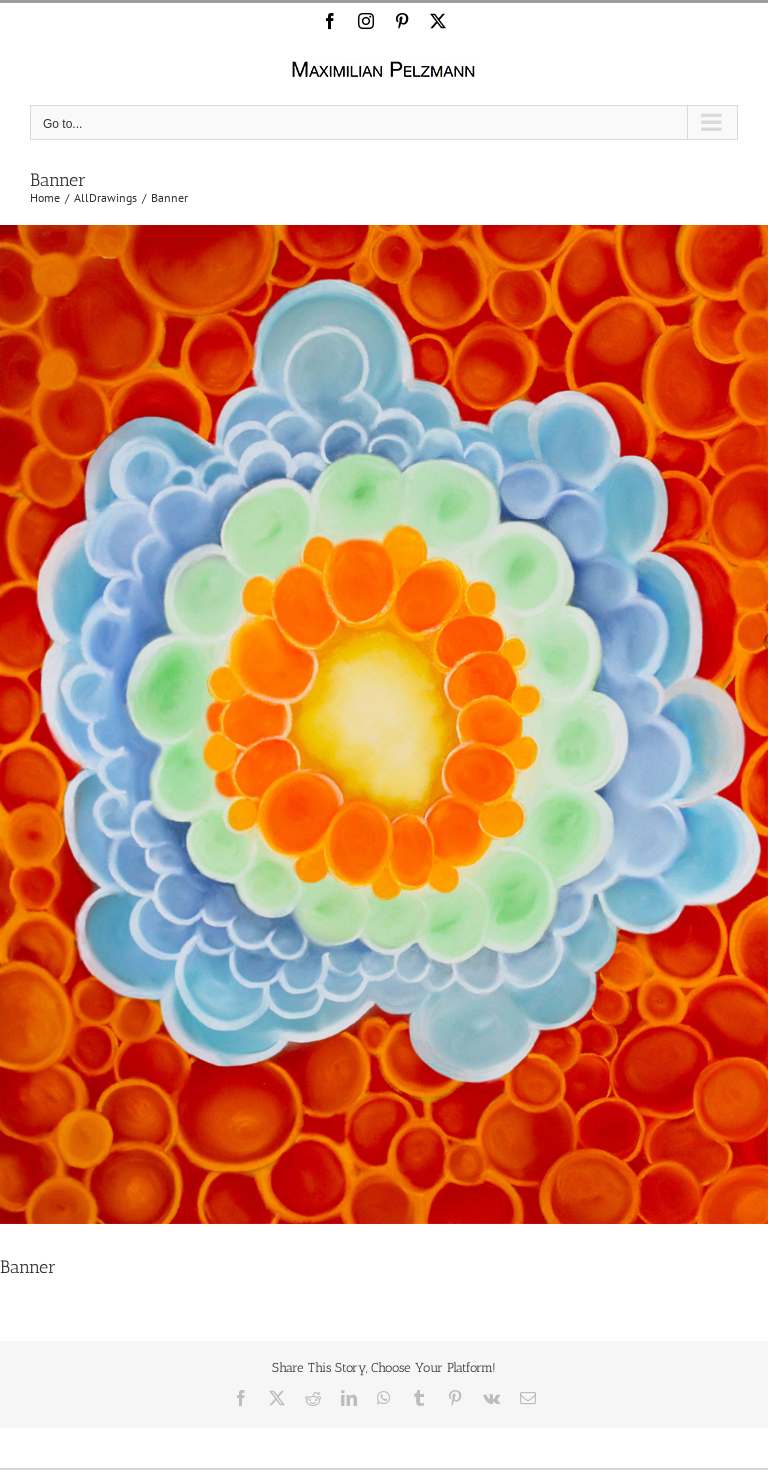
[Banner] (384, 724)
